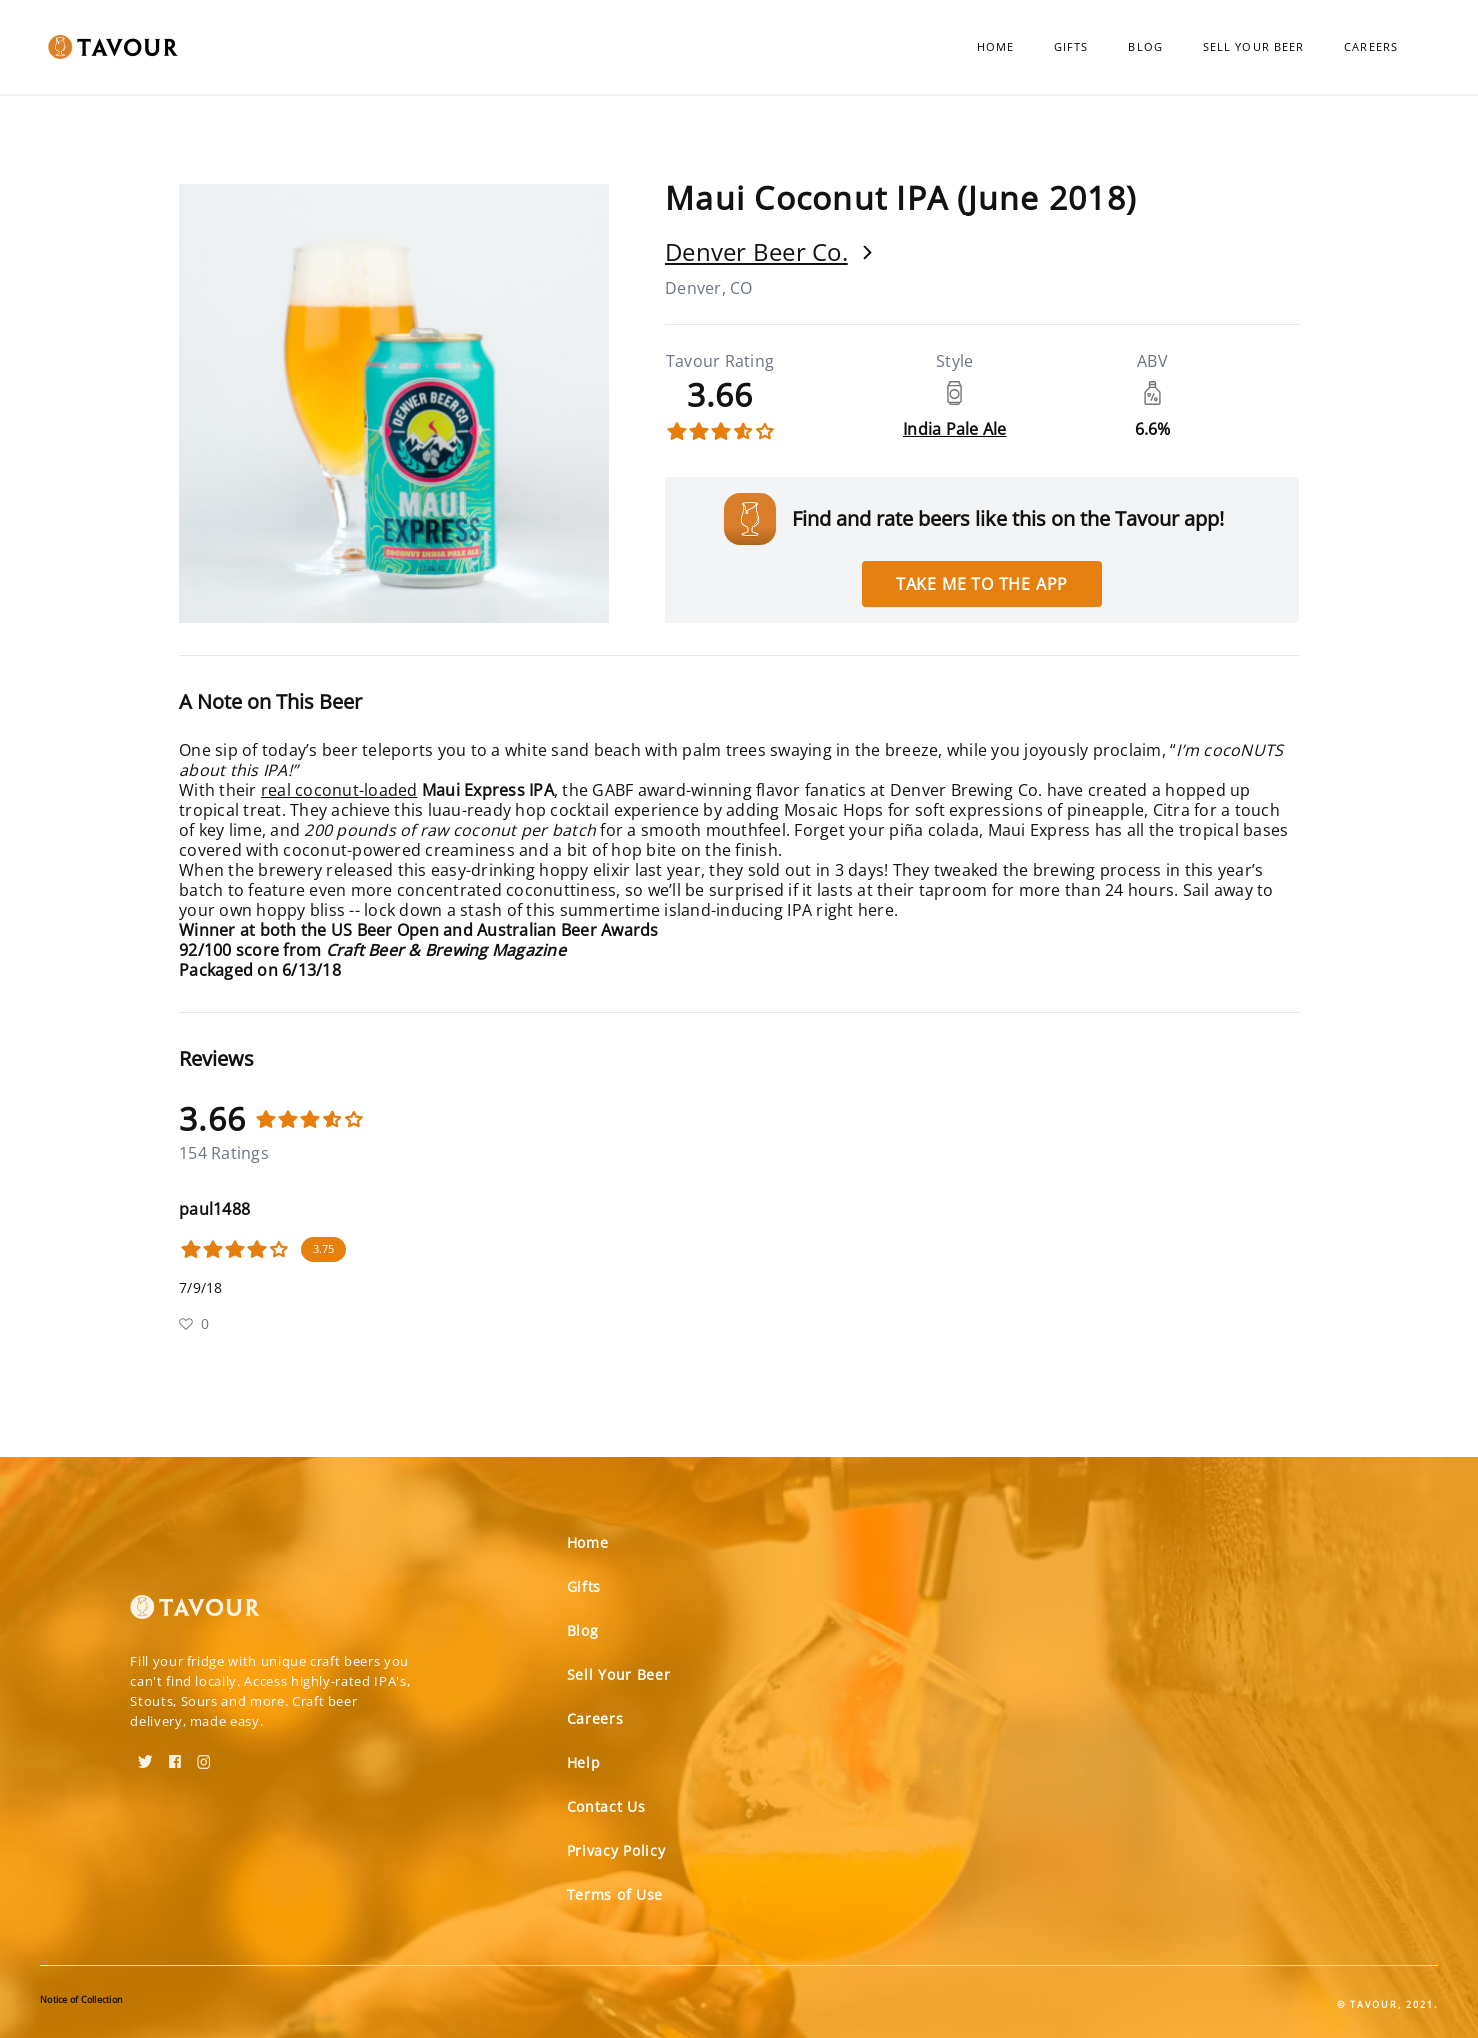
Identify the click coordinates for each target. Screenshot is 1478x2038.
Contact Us (606, 1806)
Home (995, 46)
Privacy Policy (616, 1850)
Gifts (1071, 46)
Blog (1145, 46)
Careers (1371, 46)
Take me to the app (982, 584)
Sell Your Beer (1253, 46)
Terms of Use (615, 1894)
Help (584, 1762)
